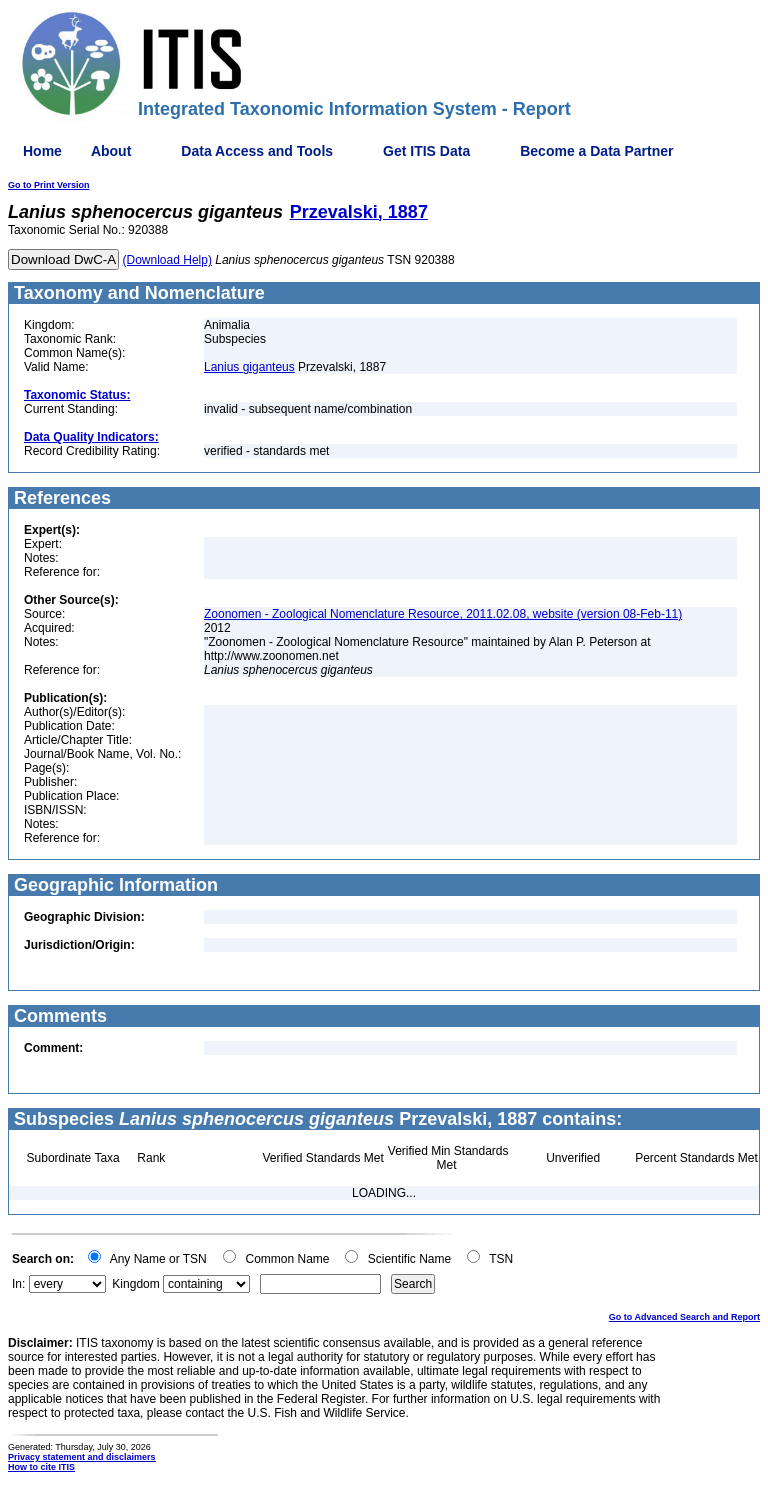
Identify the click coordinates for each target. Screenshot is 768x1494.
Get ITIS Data (426, 151)
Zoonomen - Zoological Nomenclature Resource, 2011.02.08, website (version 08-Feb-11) (443, 614)
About (111, 151)
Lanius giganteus (249, 367)
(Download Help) (167, 260)
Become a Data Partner (596, 151)
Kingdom (135, 1284)
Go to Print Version (49, 185)
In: (18, 1284)
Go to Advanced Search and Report (684, 1317)
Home (42, 151)
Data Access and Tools (257, 151)
